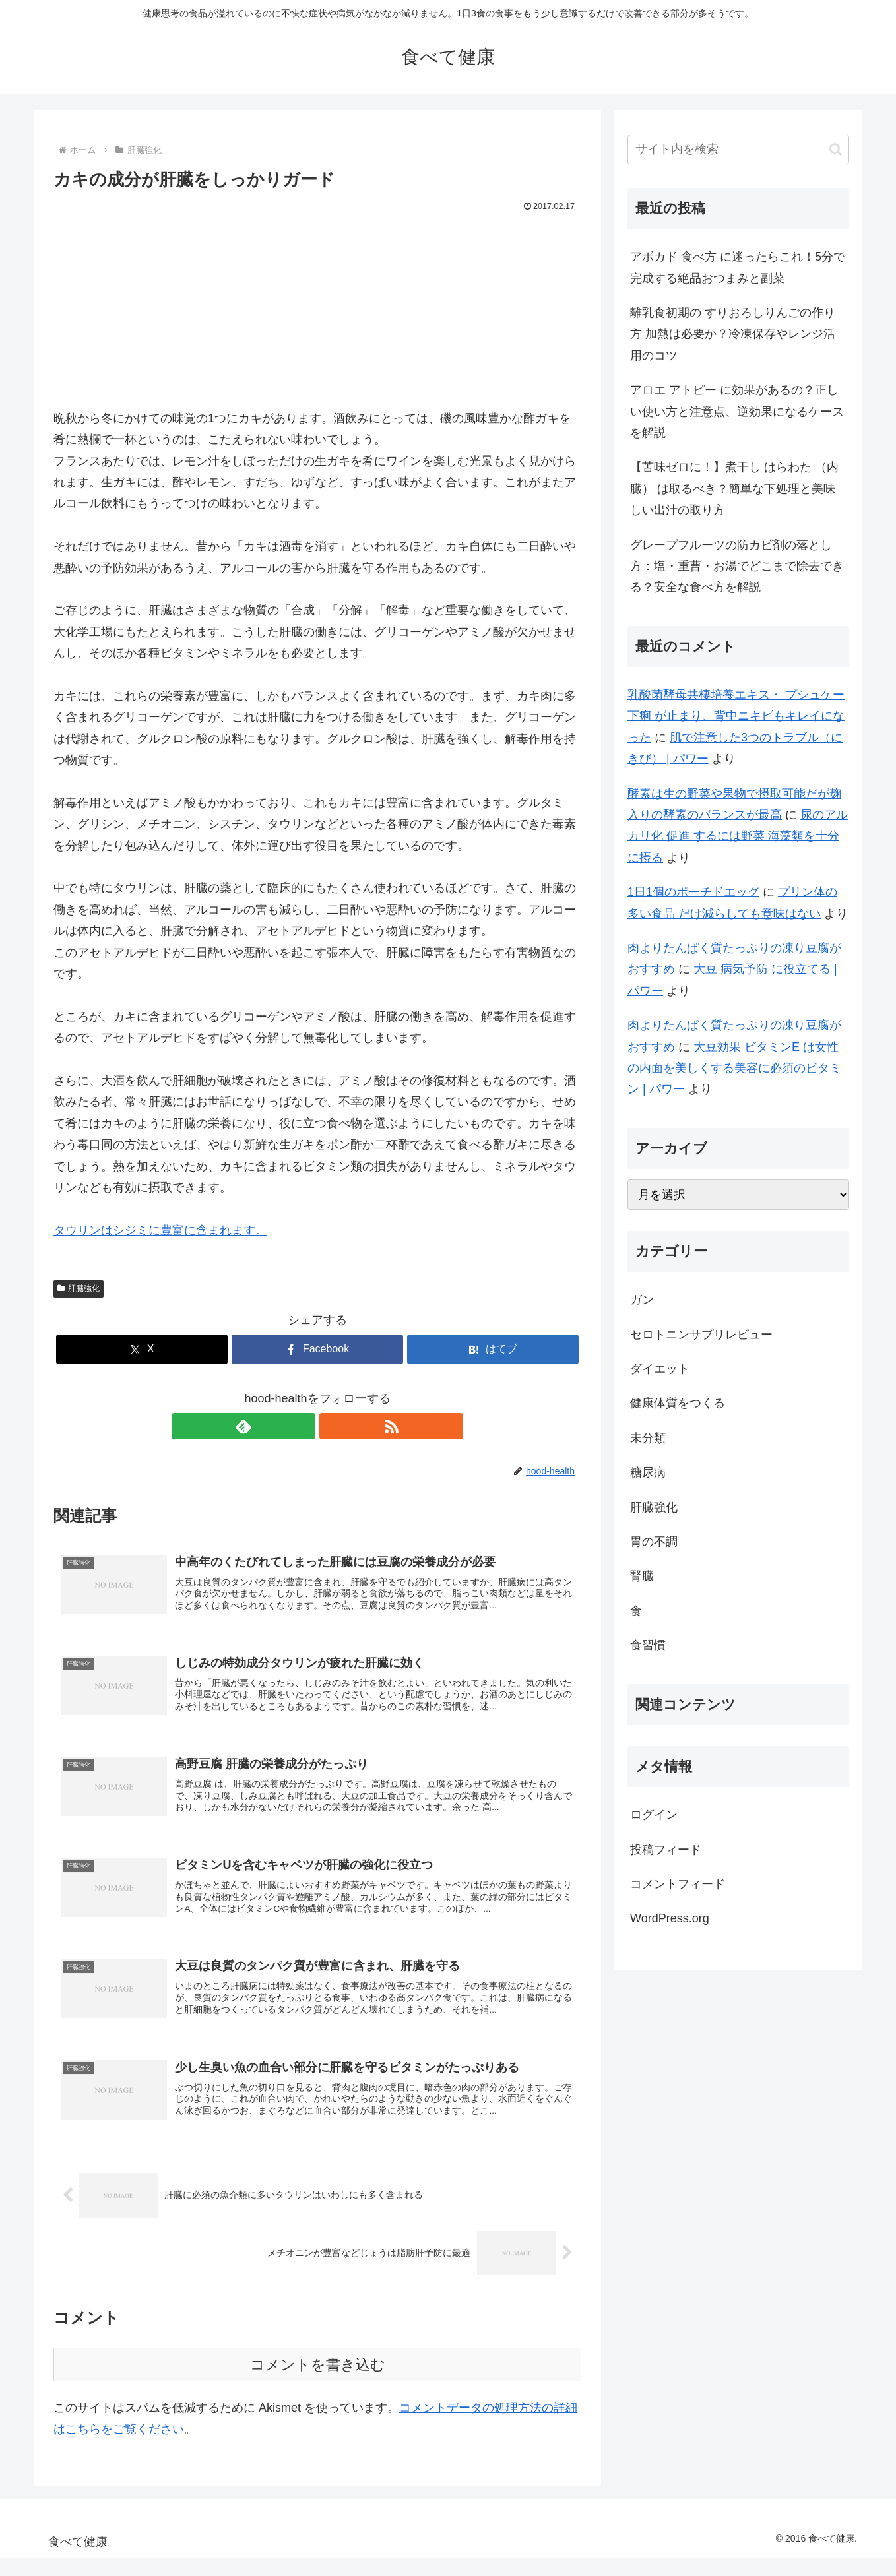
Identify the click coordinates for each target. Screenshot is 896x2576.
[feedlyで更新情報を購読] (302, 1426)
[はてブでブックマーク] (493, 1349)
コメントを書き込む (317, 2383)
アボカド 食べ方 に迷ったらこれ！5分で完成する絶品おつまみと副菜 (737, 267)
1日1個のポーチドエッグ (693, 891)
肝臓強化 (78, 1288)
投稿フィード (665, 1849)
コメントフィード (677, 1884)
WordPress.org (669, 1918)
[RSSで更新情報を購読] (332, 1426)
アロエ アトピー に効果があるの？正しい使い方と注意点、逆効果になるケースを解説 (737, 411)
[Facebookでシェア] (317, 1349)
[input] (738, 149)
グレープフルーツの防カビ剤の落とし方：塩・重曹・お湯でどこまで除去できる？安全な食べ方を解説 (737, 566)
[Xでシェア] (142, 1349)
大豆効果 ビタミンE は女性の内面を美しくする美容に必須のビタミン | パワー (734, 1068)
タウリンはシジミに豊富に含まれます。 (160, 1230)
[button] (835, 149)
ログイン (654, 1814)
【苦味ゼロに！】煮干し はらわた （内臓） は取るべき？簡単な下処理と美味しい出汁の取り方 (734, 488)
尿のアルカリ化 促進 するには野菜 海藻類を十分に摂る (737, 836)
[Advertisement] (317, 315)
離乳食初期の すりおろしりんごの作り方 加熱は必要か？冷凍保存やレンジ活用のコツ (732, 334)
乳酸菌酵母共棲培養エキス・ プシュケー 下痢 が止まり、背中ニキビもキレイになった (736, 716)
